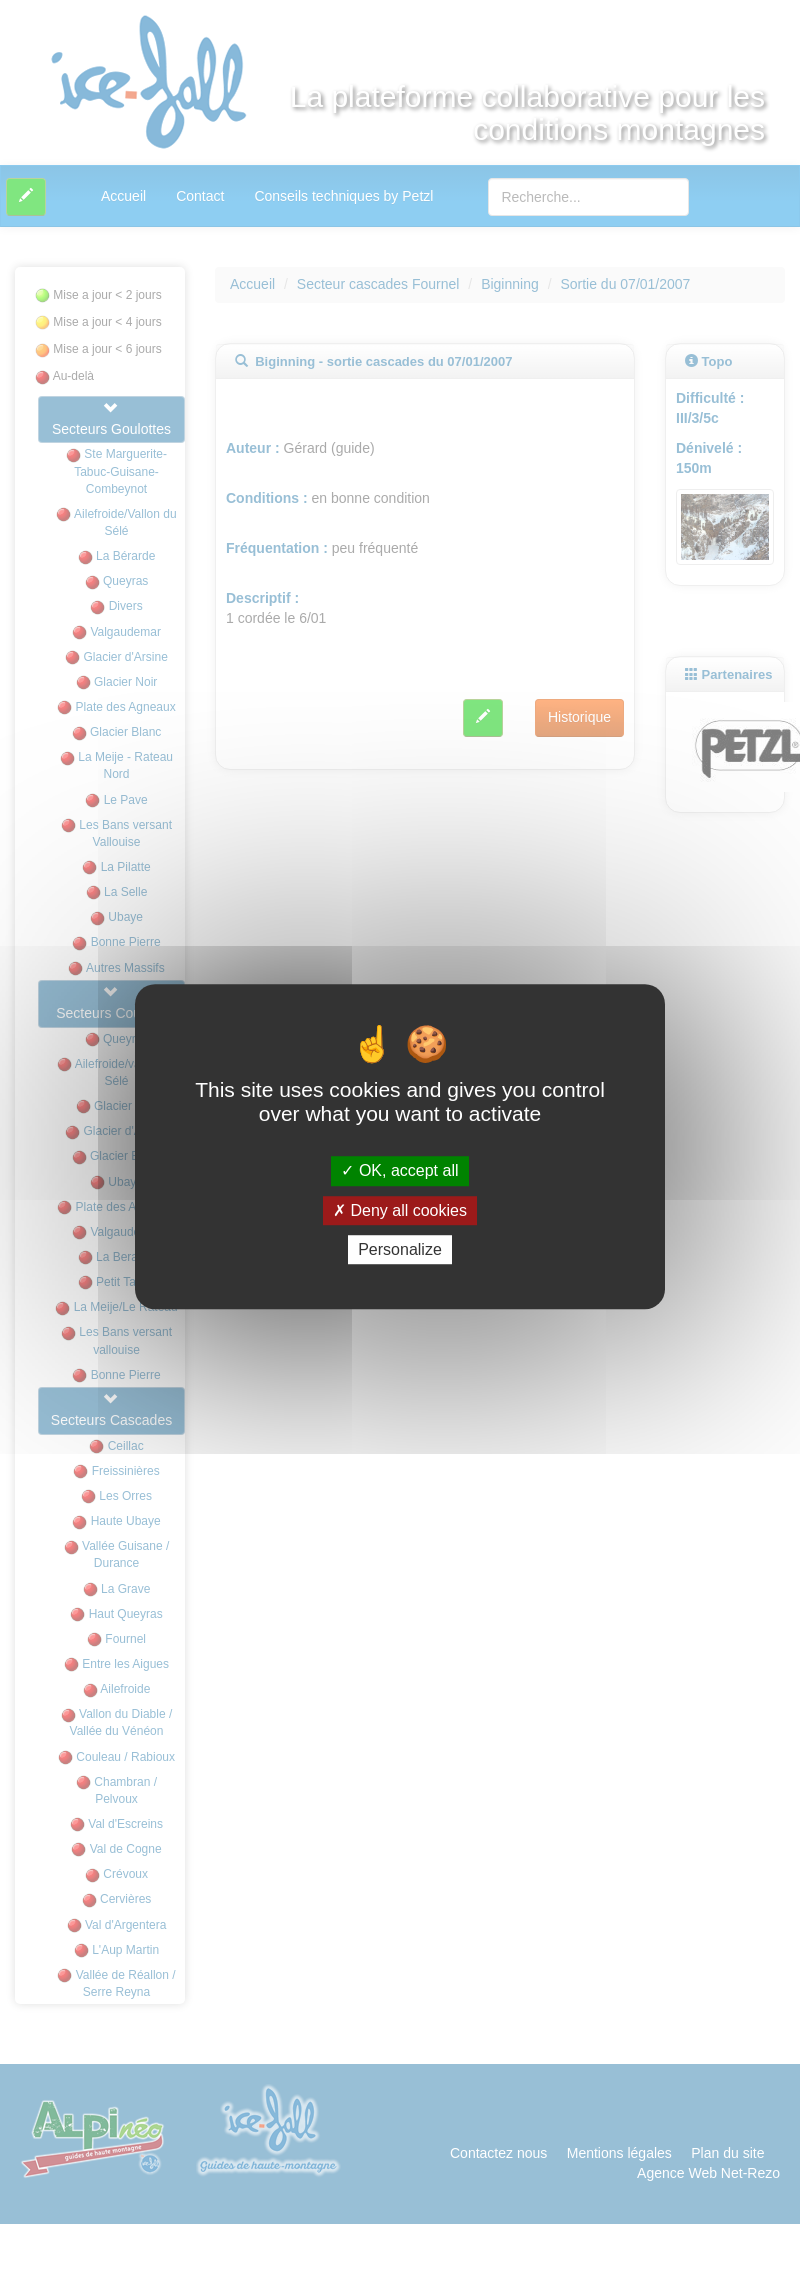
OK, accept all (399, 1171)
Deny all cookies (400, 1210)
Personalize (400, 1249)
